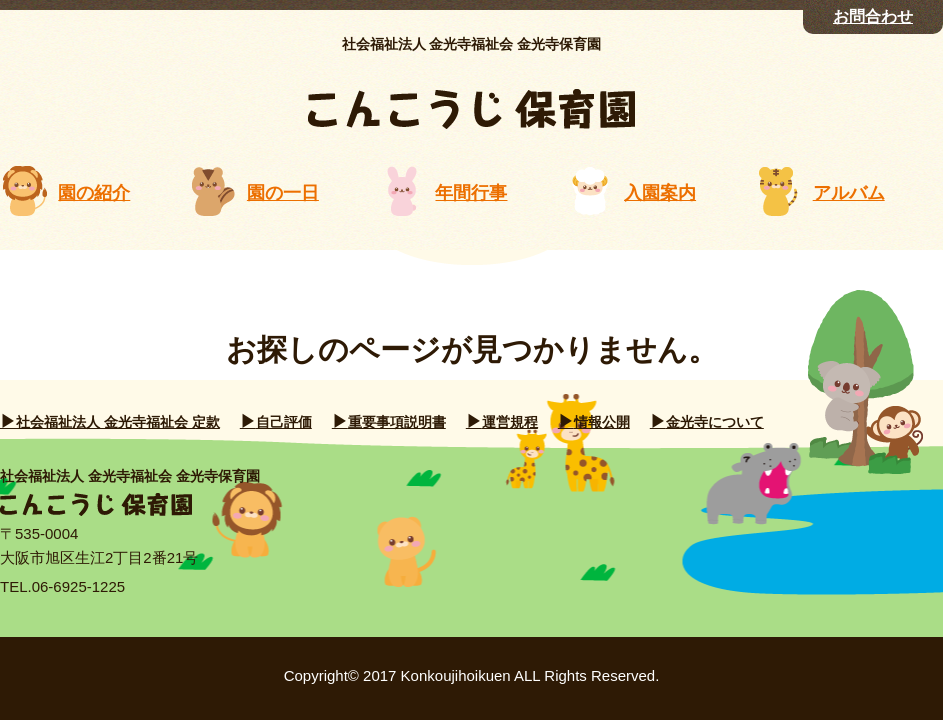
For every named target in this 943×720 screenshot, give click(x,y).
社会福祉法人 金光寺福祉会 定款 (118, 422)
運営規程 (510, 422)
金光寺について (715, 422)
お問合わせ (873, 16)
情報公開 (602, 422)
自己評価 (284, 422)
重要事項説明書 (397, 422)
